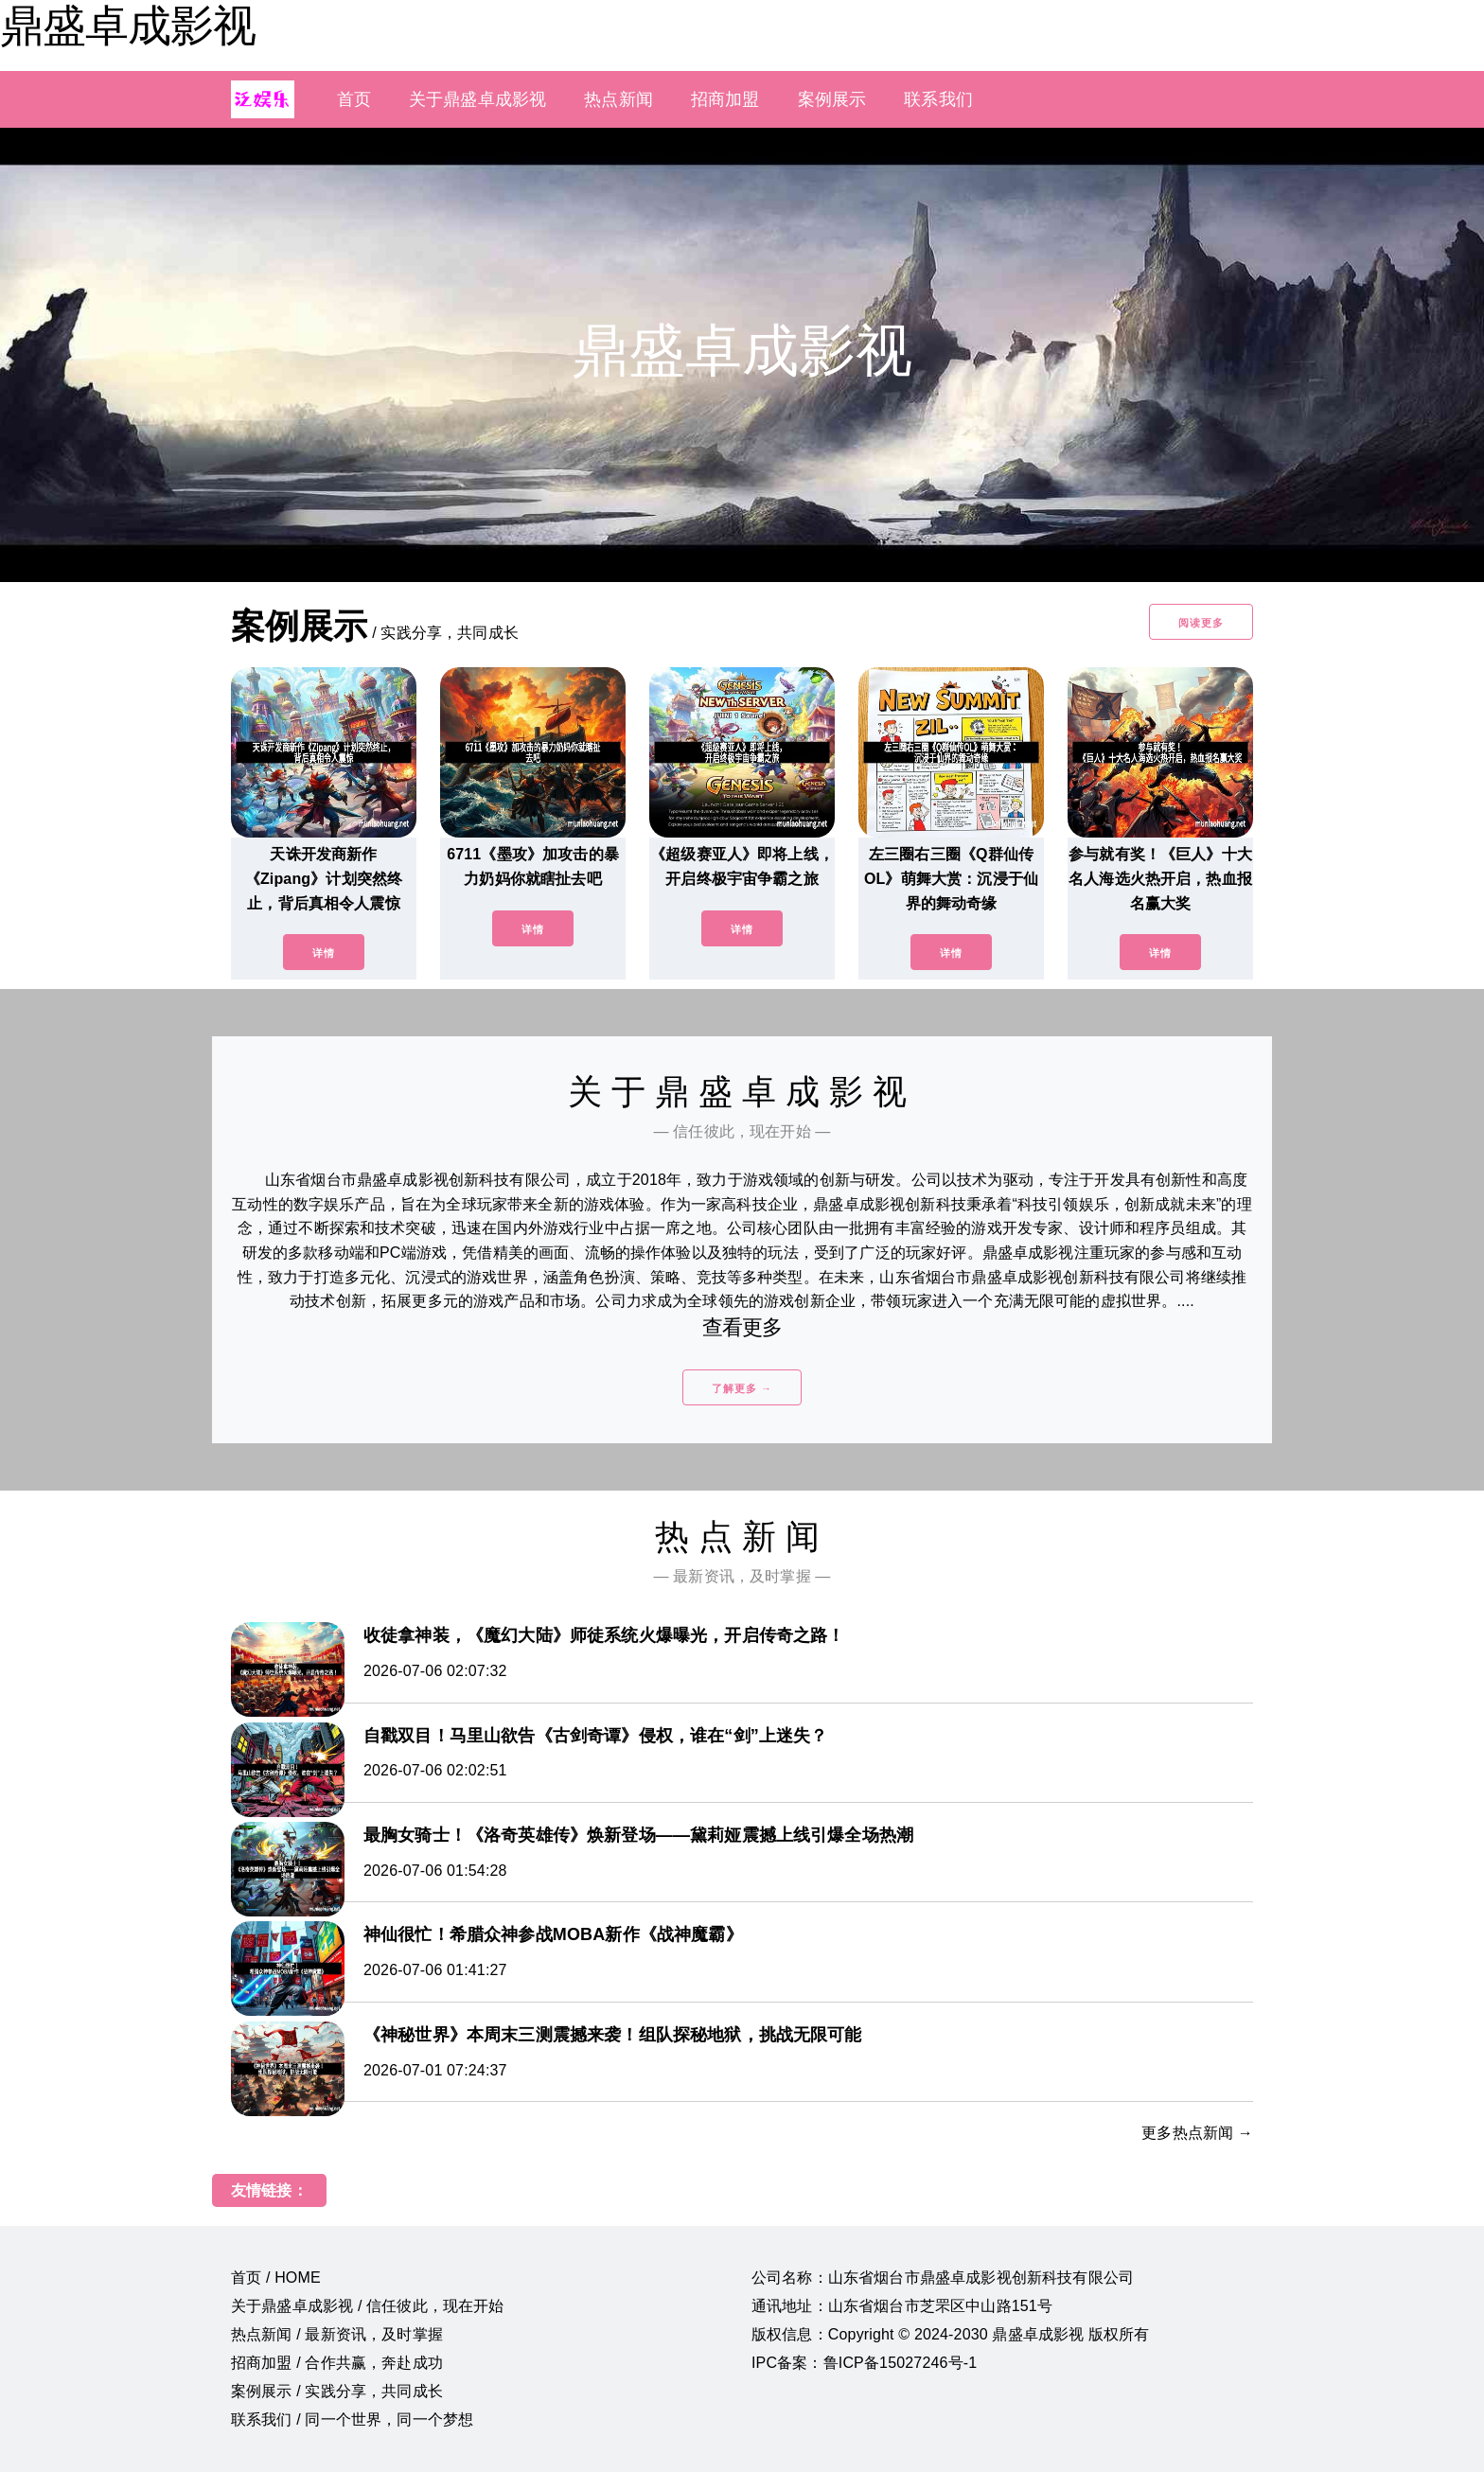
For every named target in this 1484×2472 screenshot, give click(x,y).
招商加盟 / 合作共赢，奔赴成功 (337, 2363)
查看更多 (742, 1327)
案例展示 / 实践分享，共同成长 (337, 2391)
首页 (354, 99)
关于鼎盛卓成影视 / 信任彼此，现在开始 (367, 2306)
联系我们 (938, 99)
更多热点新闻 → (1197, 2133)
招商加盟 (725, 99)
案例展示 (832, 99)
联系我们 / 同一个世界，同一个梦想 (352, 2419)
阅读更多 (1201, 622)
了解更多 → (742, 1388)
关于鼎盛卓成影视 (477, 99)
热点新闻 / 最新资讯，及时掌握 (337, 2334)
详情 (323, 953)
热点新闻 (618, 99)
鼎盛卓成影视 (128, 25)
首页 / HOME (276, 2277)
